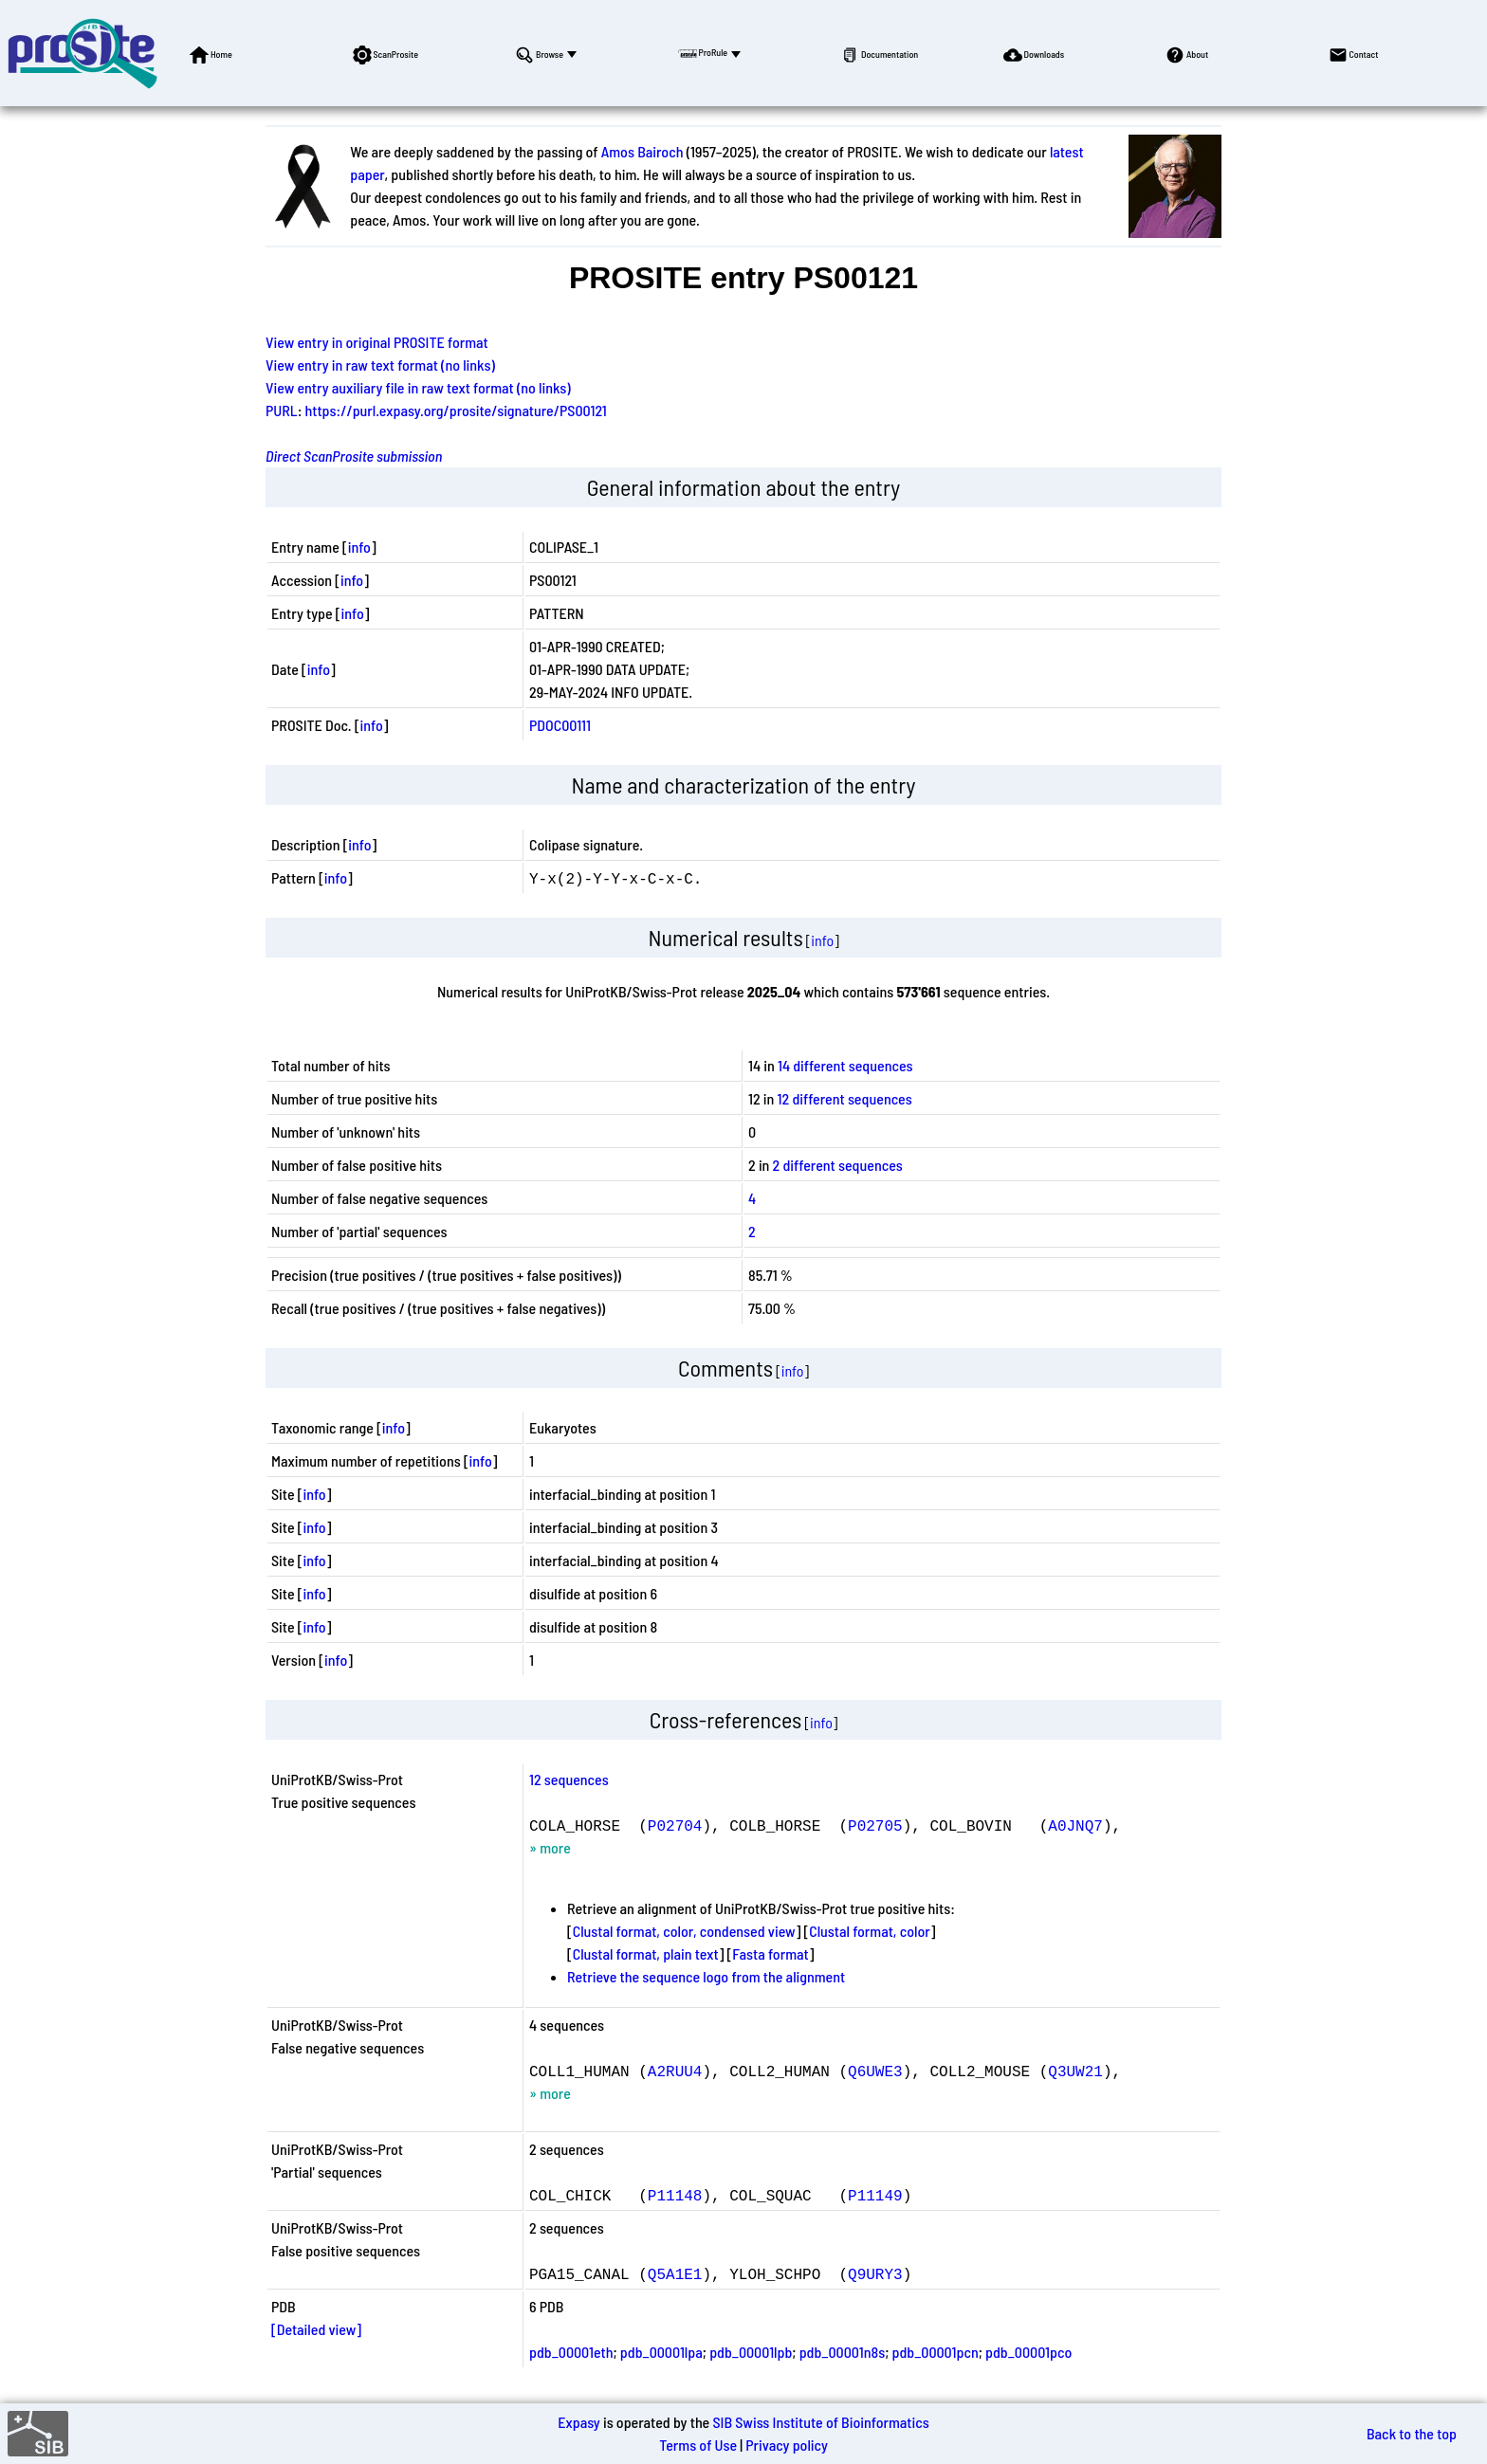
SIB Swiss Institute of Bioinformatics (820, 2422)
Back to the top (1412, 2433)
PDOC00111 (560, 725)
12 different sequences (845, 1098)
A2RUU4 (675, 2070)
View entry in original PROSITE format (377, 342)
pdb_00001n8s (842, 2352)
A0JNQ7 (1075, 1825)
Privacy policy (786, 2445)
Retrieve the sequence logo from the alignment (706, 1976)
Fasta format (770, 1953)
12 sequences (569, 1779)
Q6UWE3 (875, 2070)
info (359, 547)
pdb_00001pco (1028, 2352)
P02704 (675, 1825)
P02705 (875, 1825)
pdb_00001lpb (750, 2352)
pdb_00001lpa (661, 2352)
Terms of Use (698, 2445)
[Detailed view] (316, 2329)
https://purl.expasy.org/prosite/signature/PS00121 (456, 410)
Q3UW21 (1075, 2070)
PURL (282, 410)
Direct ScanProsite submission (354, 456)
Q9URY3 (875, 2273)
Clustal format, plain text (646, 1953)
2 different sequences (838, 1165)
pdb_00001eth (571, 2352)
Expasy (578, 2422)
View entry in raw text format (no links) (380, 365)
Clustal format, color (869, 1931)
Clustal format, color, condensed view (684, 1931)
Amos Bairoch (642, 151)
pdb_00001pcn (935, 2352)
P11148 (675, 2194)
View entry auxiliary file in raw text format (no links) (418, 387)
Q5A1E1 (675, 2273)
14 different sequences (845, 1065)
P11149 (875, 2194)
